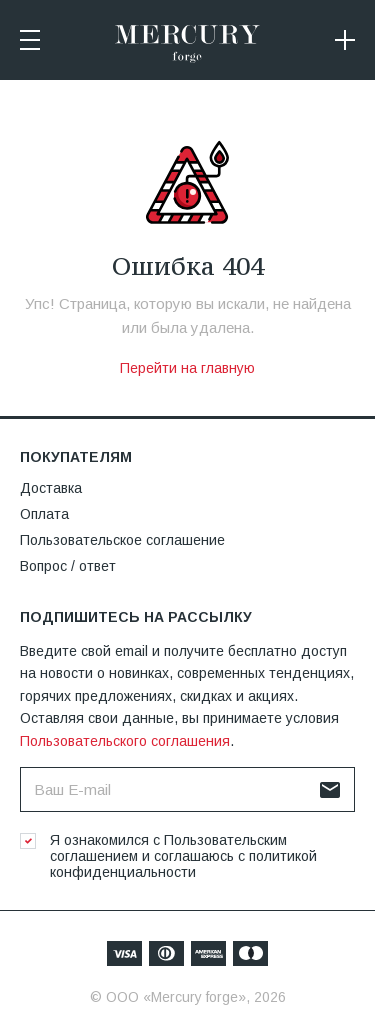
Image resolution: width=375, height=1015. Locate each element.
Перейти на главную (187, 368)
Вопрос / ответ (68, 566)
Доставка (51, 488)
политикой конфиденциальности (183, 864)
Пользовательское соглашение (122, 540)
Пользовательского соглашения (125, 741)
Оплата (44, 514)
